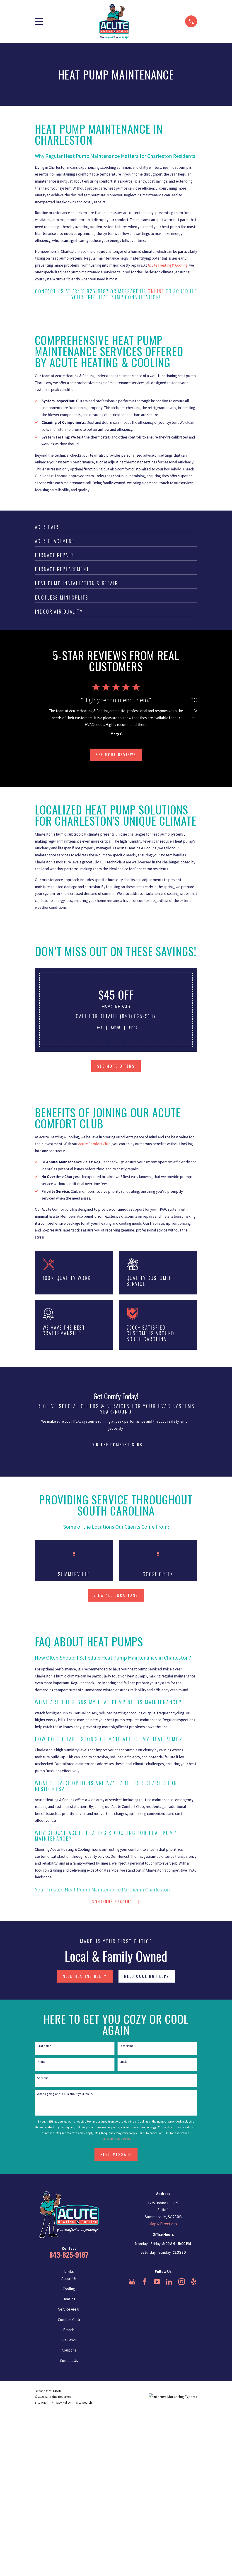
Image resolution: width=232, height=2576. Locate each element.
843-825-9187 (68, 2256)
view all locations (116, 1595)
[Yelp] (194, 2283)
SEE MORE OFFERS (116, 1066)
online (156, 291)
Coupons (69, 2351)
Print (133, 1027)
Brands (69, 2330)
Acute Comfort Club (94, 1143)
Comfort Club (69, 2320)
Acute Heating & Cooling (167, 265)
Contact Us (69, 2361)
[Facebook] (144, 2283)
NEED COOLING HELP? (146, 1977)
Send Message (116, 2156)
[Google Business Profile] (132, 2283)
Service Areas (69, 2310)
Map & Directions (163, 2224)
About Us (69, 2279)
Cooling (69, 2289)
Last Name (127, 2047)
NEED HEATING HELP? (85, 1977)
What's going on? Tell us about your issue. (65, 2095)
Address (42, 2079)
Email (115, 1027)
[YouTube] (157, 2283)
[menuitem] (41, 2404)
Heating (68, 2300)
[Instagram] (181, 2283)
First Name (44, 2047)
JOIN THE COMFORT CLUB (116, 1444)
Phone (41, 2063)
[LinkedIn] (169, 2283)
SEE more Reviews (116, 754)
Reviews (69, 2341)
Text (98, 1027)
